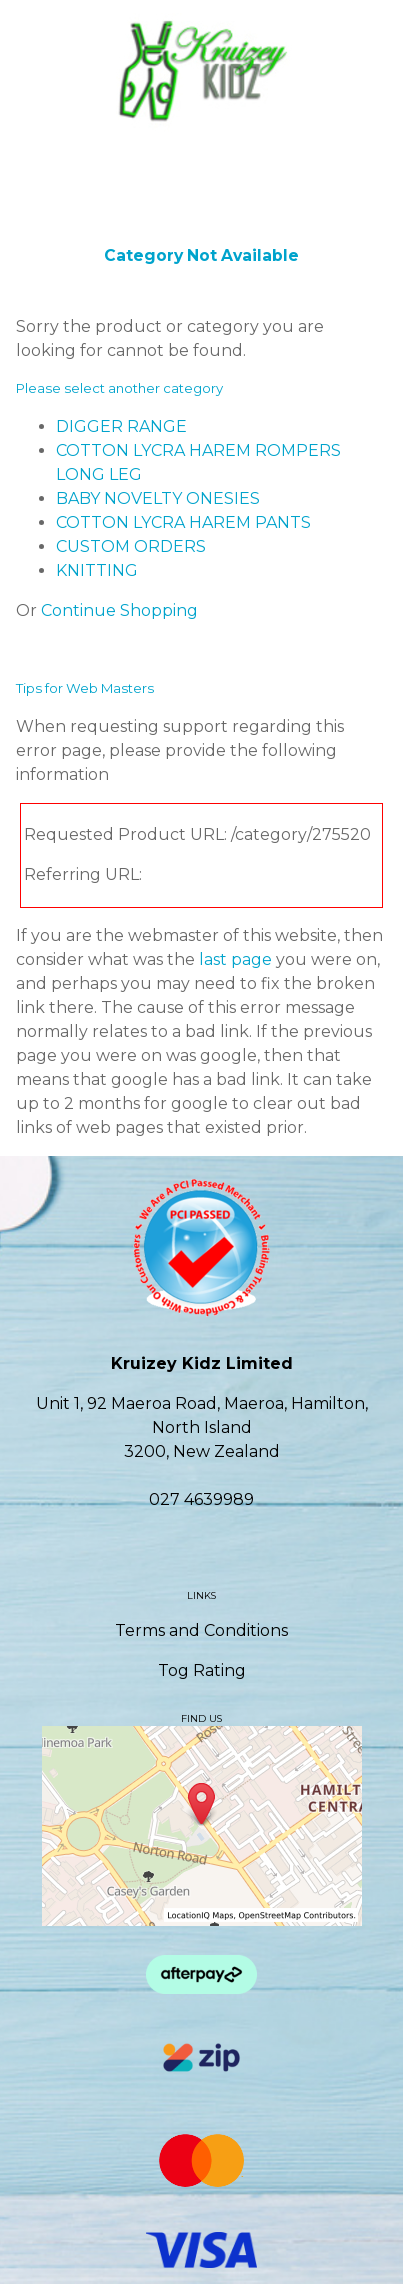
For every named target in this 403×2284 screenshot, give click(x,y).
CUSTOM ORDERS (131, 546)
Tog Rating (202, 1670)
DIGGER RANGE (121, 426)
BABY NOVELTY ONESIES (158, 498)
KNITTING (97, 570)
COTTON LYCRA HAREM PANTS (183, 522)
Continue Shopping (119, 610)
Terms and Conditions (201, 1630)
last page (235, 959)
